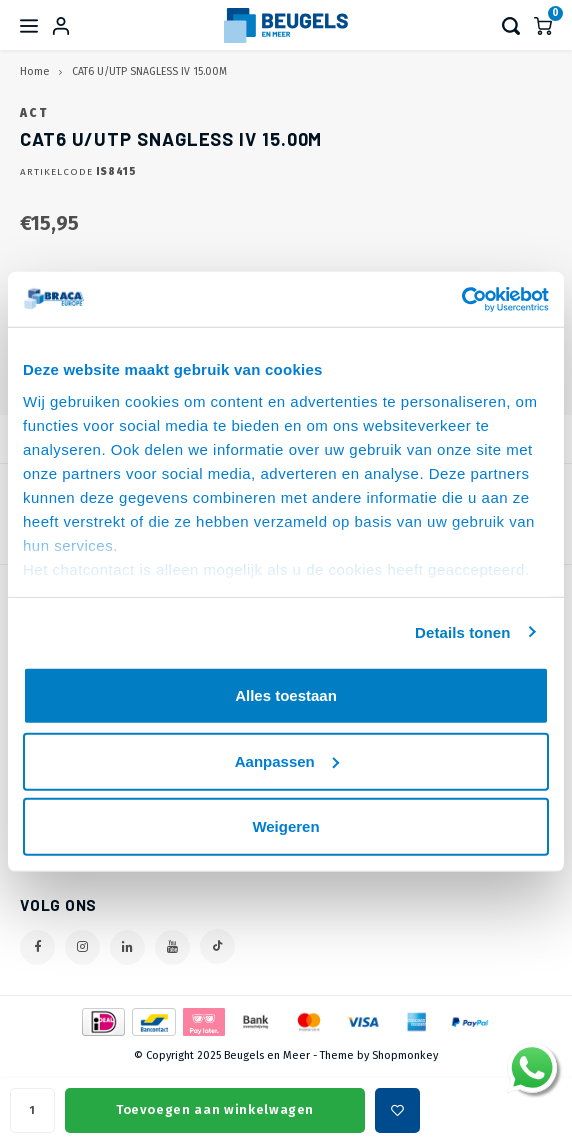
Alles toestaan (286, 695)
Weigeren (285, 826)
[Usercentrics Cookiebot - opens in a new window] (461, 299)
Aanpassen (287, 760)
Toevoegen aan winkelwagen (215, 1109)
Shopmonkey (405, 1055)
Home (34, 71)
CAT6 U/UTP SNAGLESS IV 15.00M (149, 71)
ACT (34, 113)
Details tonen (462, 631)
